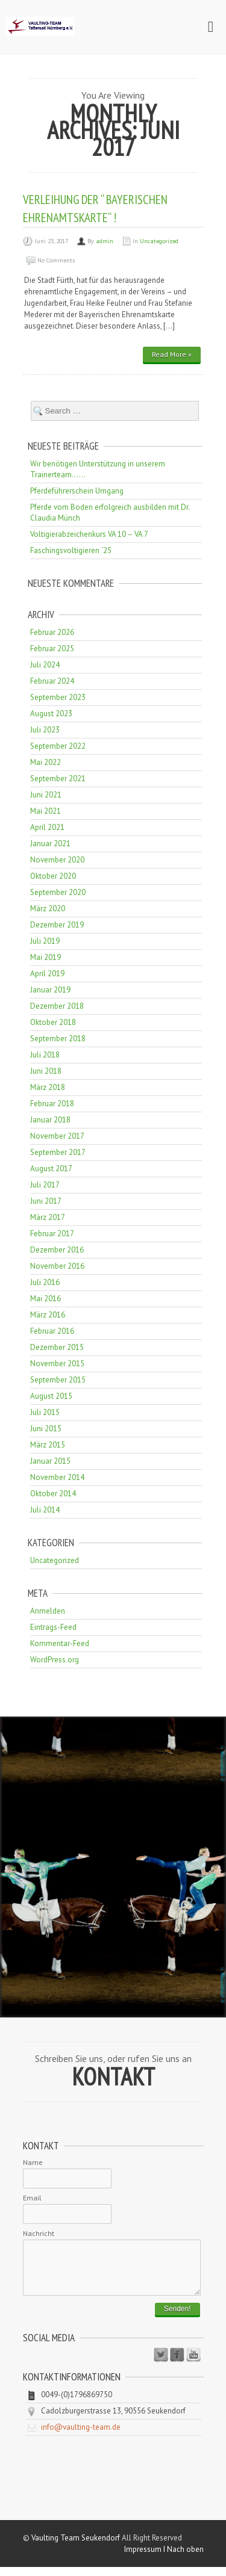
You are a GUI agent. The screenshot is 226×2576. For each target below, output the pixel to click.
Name (33, 2162)
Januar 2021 (50, 843)
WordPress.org (54, 1660)
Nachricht (38, 2233)
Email (32, 2197)
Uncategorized (159, 241)
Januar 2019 (50, 990)
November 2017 (57, 1136)
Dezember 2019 (57, 925)
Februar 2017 (52, 1233)
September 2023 (58, 697)
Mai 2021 (45, 811)
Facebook (177, 2364)
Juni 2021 (45, 795)
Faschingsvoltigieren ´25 (70, 550)
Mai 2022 (45, 762)
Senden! (177, 2318)
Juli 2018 (45, 1055)
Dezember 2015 (57, 1347)
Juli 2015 (45, 1412)
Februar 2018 (52, 1103)
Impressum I (145, 2558)
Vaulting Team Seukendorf (75, 2547)
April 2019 (47, 973)
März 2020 (47, 908)
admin (104, 241)
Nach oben (185, 2558)
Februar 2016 (52, 1331)
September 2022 (58, 746)
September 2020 (58, 892)
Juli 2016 (45, 1282)
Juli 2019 (45, 941)
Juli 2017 (45, 1185)
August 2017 (51, 1168)
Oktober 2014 (53, 1493)
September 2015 (58, 1380)
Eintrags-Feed (53, 1627)
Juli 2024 (45, 665)
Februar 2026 (52, 632)
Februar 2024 (52, 681)
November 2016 (57, 1266)
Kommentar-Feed (59, 1643)
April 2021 (47, 827)
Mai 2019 (45, 957)
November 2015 (57, 1363)
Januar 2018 (50, 1120)
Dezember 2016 (57, 1250)
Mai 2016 (45, 1298)
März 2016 (47, 1315)
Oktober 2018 (53, 1022)
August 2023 (51, 713)
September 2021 (58, 778)
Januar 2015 (50, 1461)
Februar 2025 (52, 648)
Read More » (172, 354)
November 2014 (57, 1477)
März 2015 (47, 1445)
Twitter (161, 2364)
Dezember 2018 (57, 1006)
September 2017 (58, 1152)
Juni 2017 (45, 1201)
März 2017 (47, 1217)
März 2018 (47, 1087)
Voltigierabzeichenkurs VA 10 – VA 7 (89, 534)
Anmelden (47, 1611)
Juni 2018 (45, 1071)
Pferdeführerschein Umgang (77, 491)
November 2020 (57, 860)
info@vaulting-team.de (81, 2436)
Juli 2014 (45, 1510)
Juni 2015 (45, 1428)
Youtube (193, 2364)
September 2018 (58, 1038)
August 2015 (51, 1396)
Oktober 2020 (53, 876)
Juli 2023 (45, 730)
